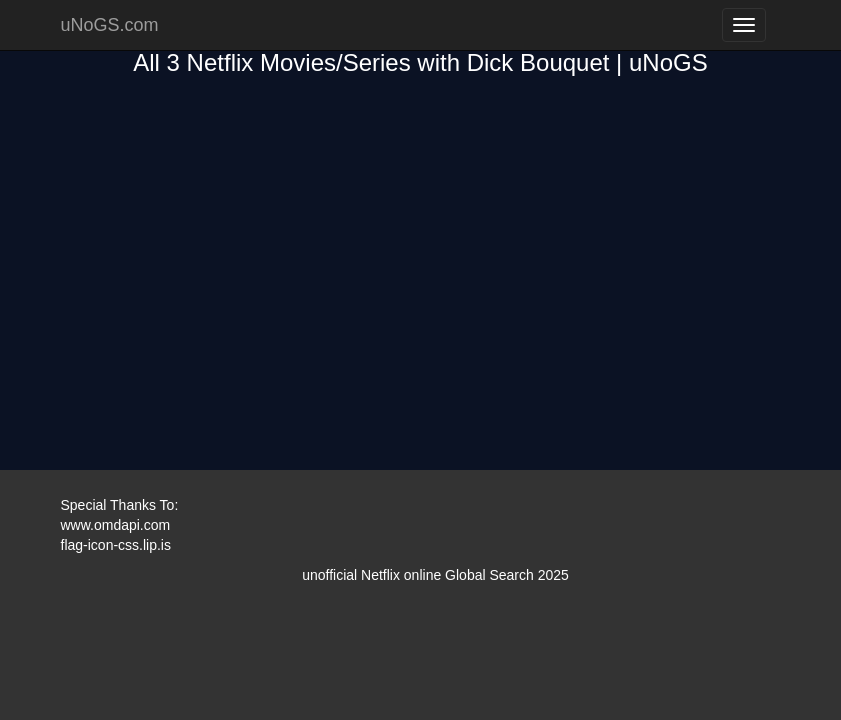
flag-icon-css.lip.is (116, 545)
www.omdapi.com (116, 525)
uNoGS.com (110, 25)
